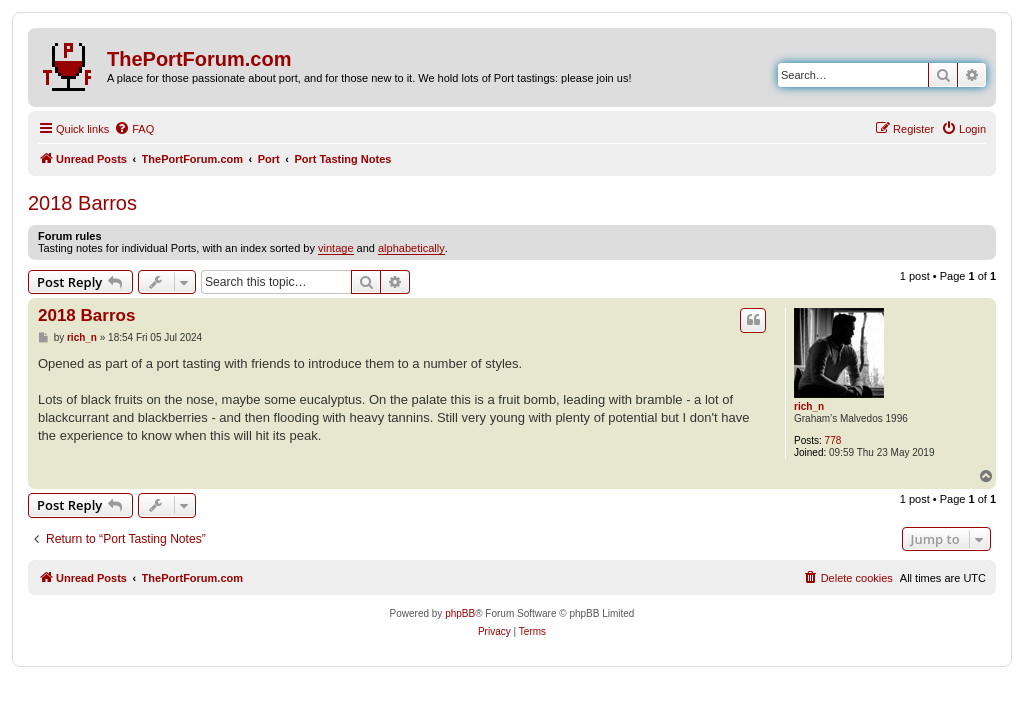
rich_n (809, 406)
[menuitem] (134, 129)
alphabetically (411, 248)
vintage (335, 248)
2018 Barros (82, 203)
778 (833, 440)
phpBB (460, 613)
